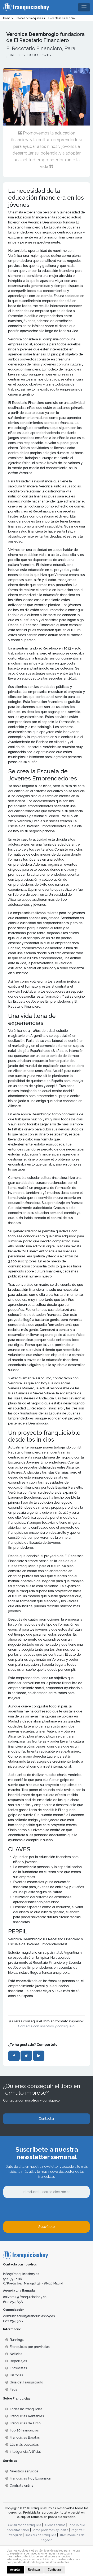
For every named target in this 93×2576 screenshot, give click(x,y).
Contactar (46, 2119)
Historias (14, 2375)
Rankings (14, 2340)
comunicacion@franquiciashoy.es (29, 2316)
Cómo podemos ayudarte (50, 2530)
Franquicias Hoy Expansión (28, 2478)
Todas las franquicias (23, 2409)
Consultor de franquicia (24, 2525)
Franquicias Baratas (22, 2437)
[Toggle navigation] (84, 7)
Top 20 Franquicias (22, 2430)
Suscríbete (46, 2227)
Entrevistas (16, 2368)
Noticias (13, 2354)
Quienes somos (54, 2525)
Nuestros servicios (21, 2471)
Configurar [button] (55, 2569)
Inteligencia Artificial (23, 2452)
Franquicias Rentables (24, 2416)
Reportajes (16, 2361)
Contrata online (19, 2485)
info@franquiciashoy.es (21, 2274)
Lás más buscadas (22, 2445)
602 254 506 (13, 2321)
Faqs (11, 2389)
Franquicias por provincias (27, 2347)
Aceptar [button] (15, 2569)
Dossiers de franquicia (40, 2535)
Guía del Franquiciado (24, 2382)
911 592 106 (12, 2279)
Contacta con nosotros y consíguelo (46, 2026)
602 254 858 (13, 2302)
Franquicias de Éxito (23, 2423)
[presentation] (35, 2209)
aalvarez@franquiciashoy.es (24, 2297)
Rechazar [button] (34, 2569)
